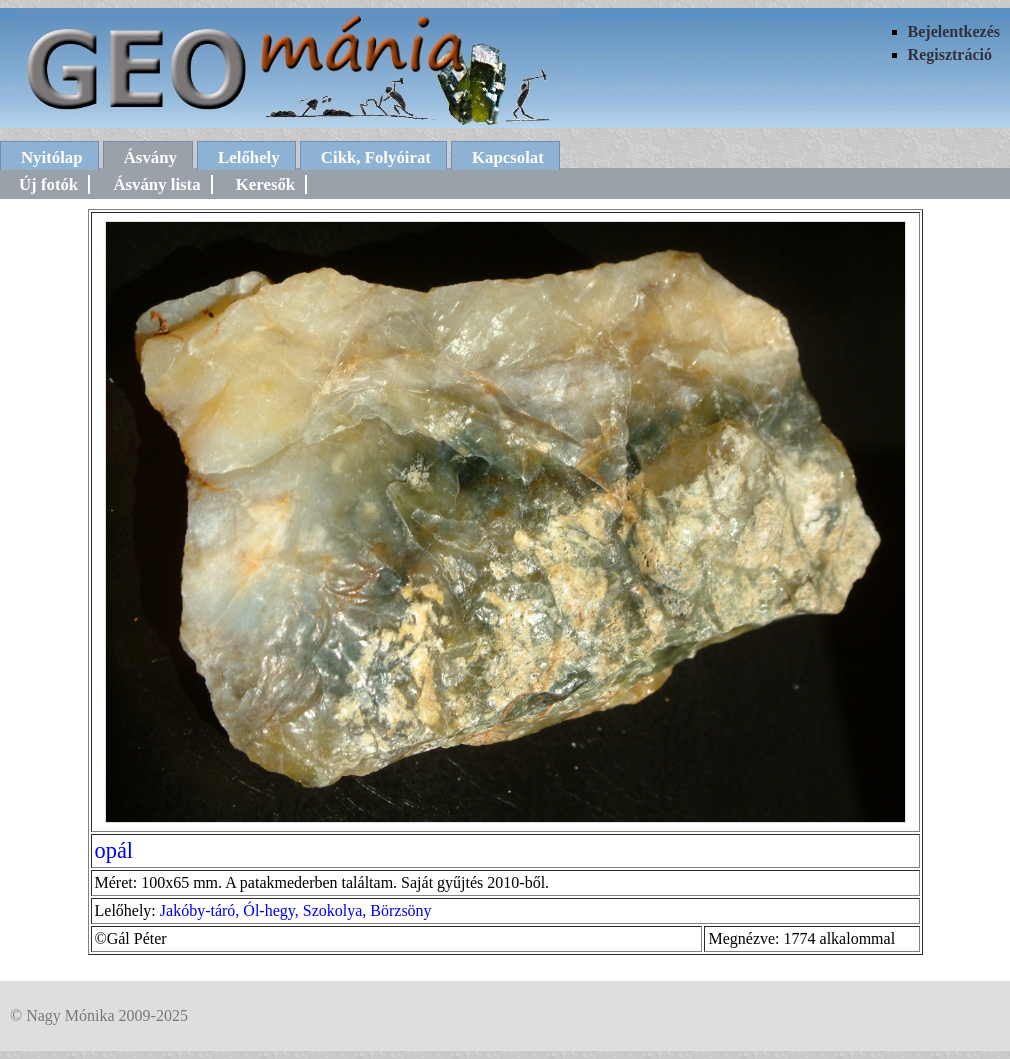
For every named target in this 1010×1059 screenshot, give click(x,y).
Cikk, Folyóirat (376, 157)
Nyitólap (52, 157)
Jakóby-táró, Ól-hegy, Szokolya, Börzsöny (296, 910)
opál (114, 850)
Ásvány (150, 157)
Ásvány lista (156, 184)
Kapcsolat (508, 157)
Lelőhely (249, 157)
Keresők (265, 184)
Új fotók (48, 184)
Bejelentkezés (954, 31)
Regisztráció (950, 54)
